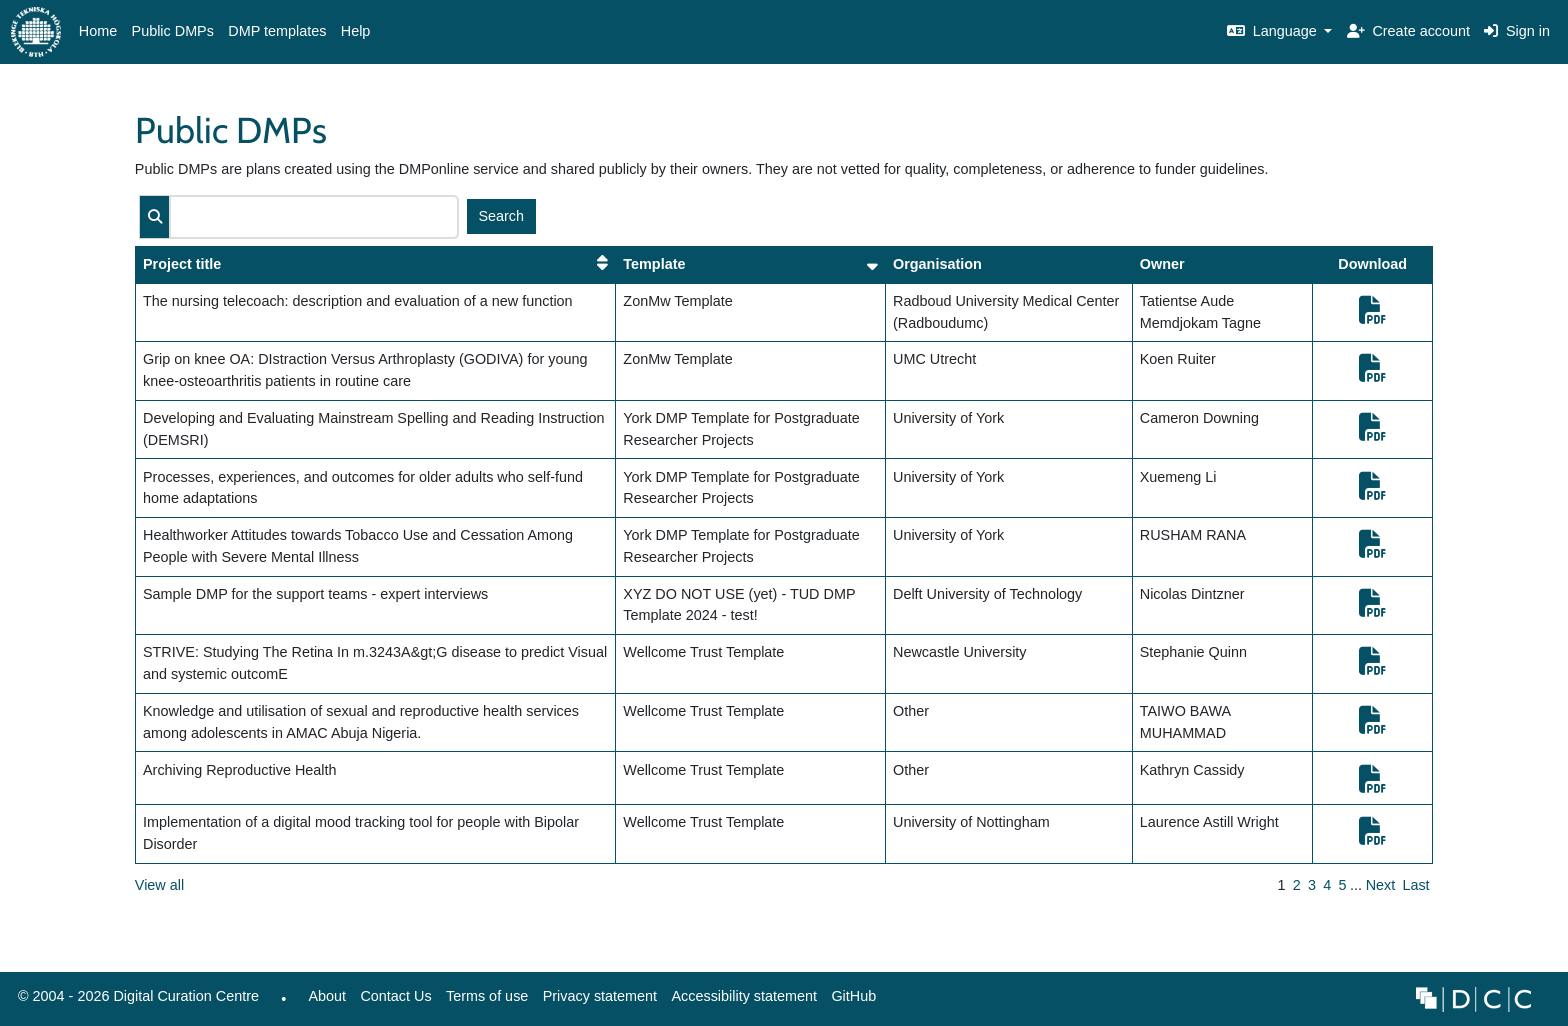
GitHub (850, 1001)
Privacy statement (600, 996)
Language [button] (1274, 31)
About (327, 996)
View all (159, 885)
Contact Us (395, 996)
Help (356, 31)
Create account (1408, 31)
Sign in (1517, 31)
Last (1415, 885)
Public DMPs (173, 31)
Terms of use (487, 996)
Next (1381, 885)
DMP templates (277, 31)
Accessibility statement (744, 996)
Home (98, 31)
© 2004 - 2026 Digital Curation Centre (135, 1001)
